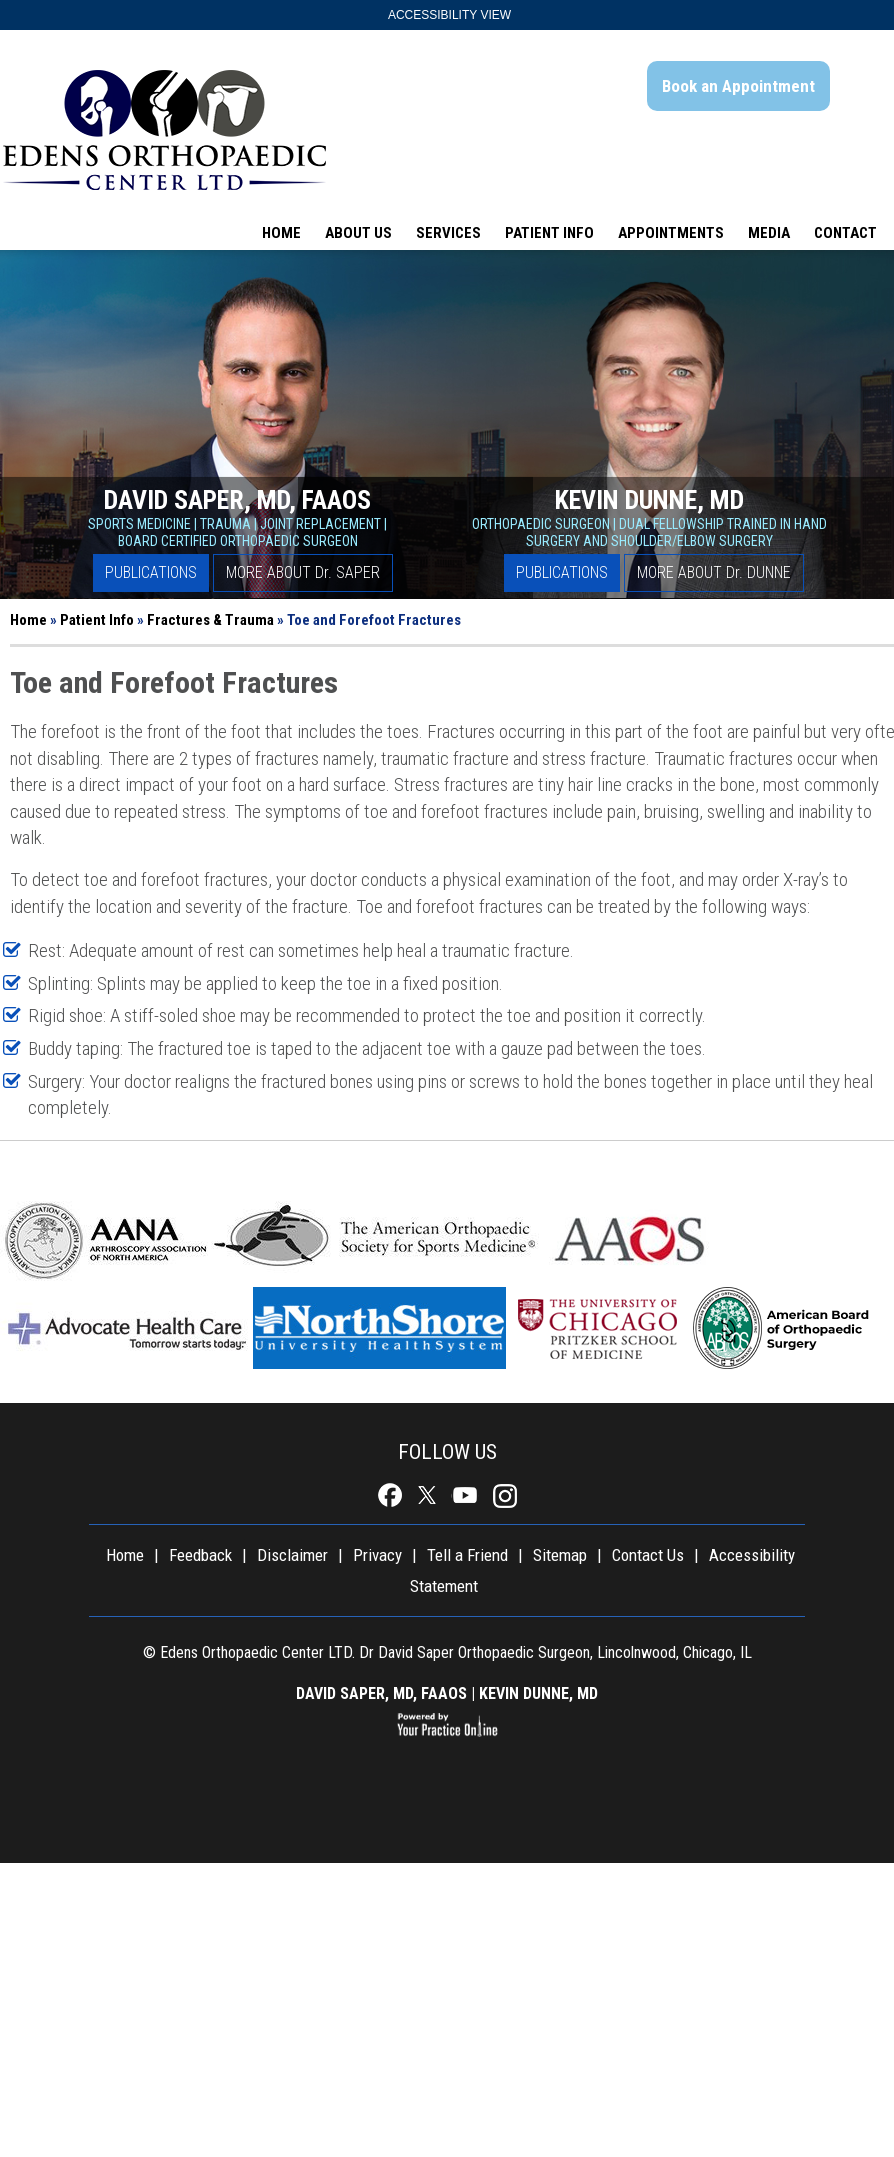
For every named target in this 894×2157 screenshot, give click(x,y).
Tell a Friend (467, 1555)
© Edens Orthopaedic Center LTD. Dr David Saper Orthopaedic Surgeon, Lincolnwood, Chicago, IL (447, 1652)
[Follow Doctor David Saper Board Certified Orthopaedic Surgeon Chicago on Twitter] (428, 1495)
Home (281, 233)
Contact (845, 233)
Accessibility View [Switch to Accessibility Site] (449, 15)
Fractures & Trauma (210, 620)
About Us (358, 233)
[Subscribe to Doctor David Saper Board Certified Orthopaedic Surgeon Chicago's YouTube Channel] (465, 1495)
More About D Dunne (714, 572)
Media (769, 233)
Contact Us (648, 1555)
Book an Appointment (738, 86)
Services (448, 233)
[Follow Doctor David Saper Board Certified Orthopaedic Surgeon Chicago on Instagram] (502, 1495)
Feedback (200, 1555)
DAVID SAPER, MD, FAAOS (381, 1693)
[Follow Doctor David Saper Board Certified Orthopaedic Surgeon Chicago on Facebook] (391, 1495)
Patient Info (549, 233)
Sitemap (560, 1555)
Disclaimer (292, 1555)
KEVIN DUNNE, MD (538, 1693)
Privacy (377, 1555)
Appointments (671, 233)
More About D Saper (303, 572)
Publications (151, 572)
